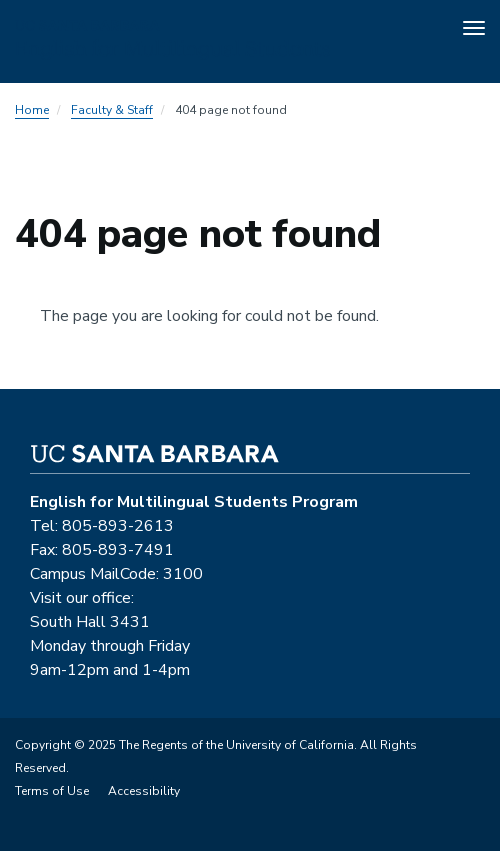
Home (32, 110)
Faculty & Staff (112, 110)
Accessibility (144, 791)
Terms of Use (52, 791)
